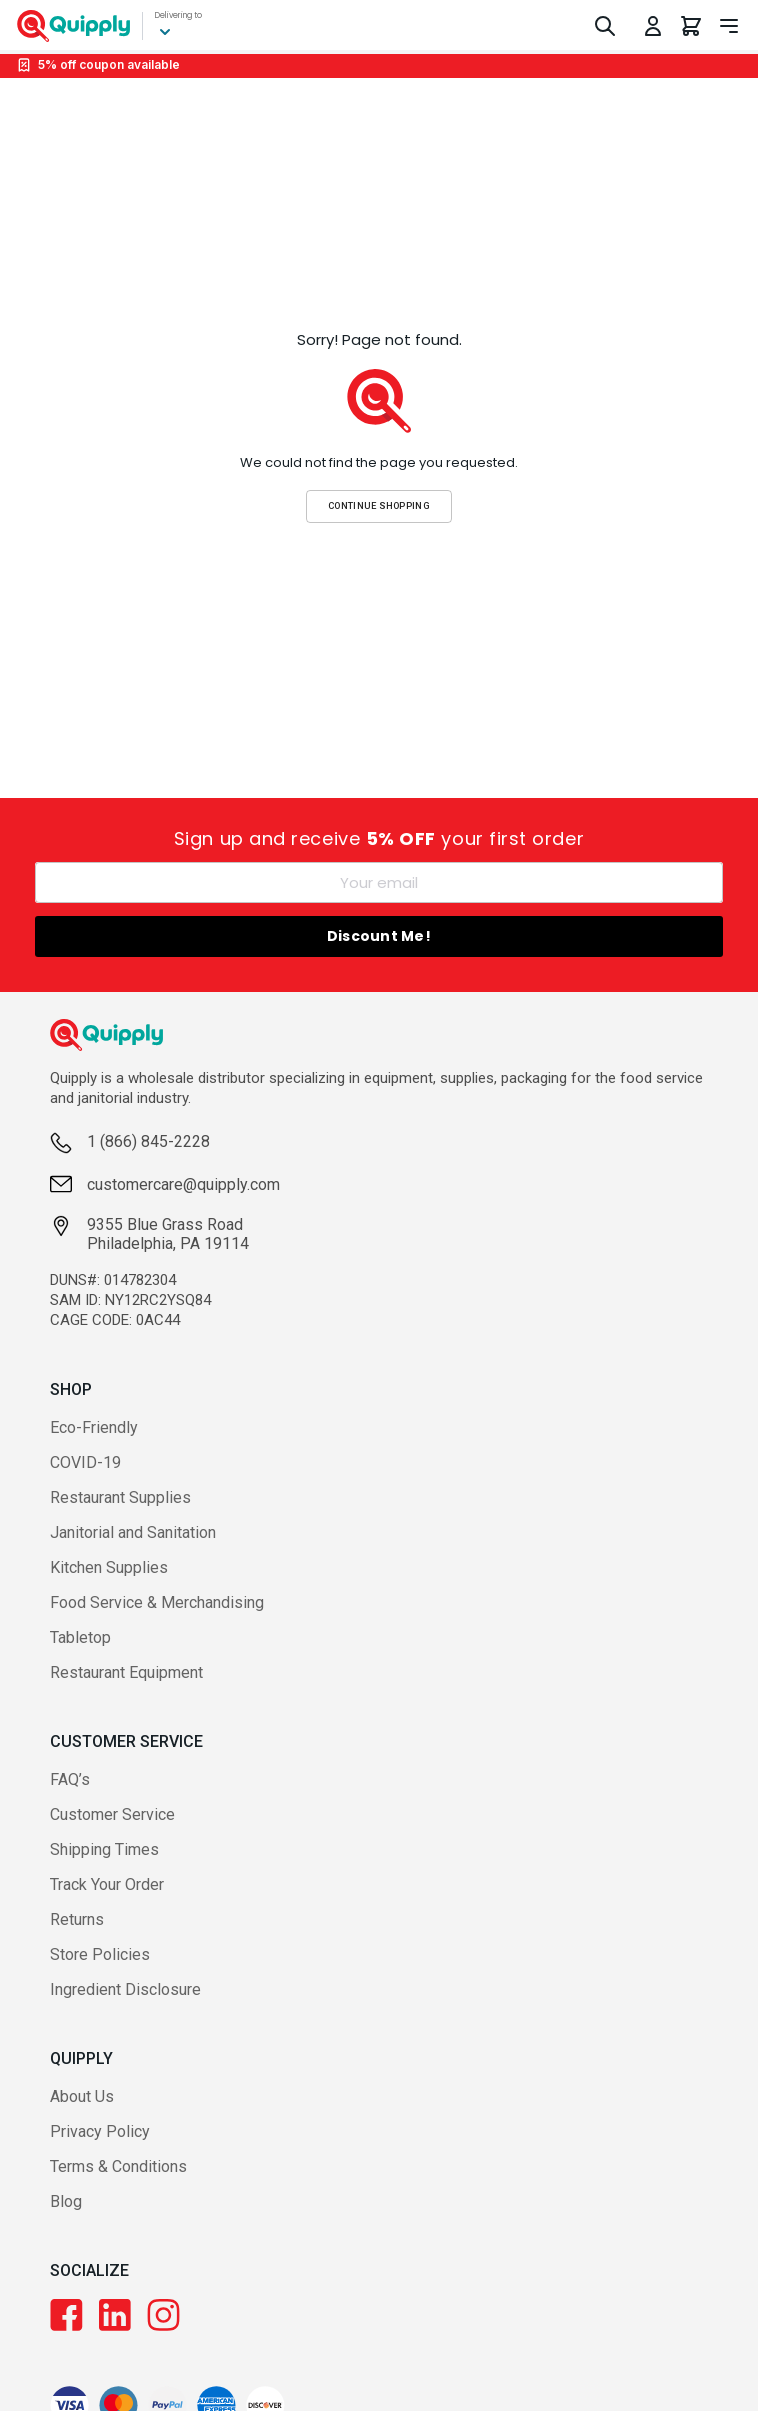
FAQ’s (70, 1779)
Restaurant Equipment (126, 1672)
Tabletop (80, 1637)
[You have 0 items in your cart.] (691, 26)
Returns (77, 1919)
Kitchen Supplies (109, 1567)
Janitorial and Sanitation (133, 1532)
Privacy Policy (100, 2131)
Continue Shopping (379, 505)
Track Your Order (107, 1884)
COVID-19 (85, 1462)
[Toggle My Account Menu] (653, 26)
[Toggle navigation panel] (729, 26)
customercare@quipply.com (183, 1184)
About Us (82, 2096)
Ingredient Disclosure (125, 1989)
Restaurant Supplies (120, 1497)
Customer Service (112, 1814)
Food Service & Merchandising (157, 1602)
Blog (66, 2201)
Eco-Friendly (94, 1427)
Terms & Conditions (118, 2166)
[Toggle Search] (605, 26)
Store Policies (100, 1954)
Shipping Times (104, 1849)
